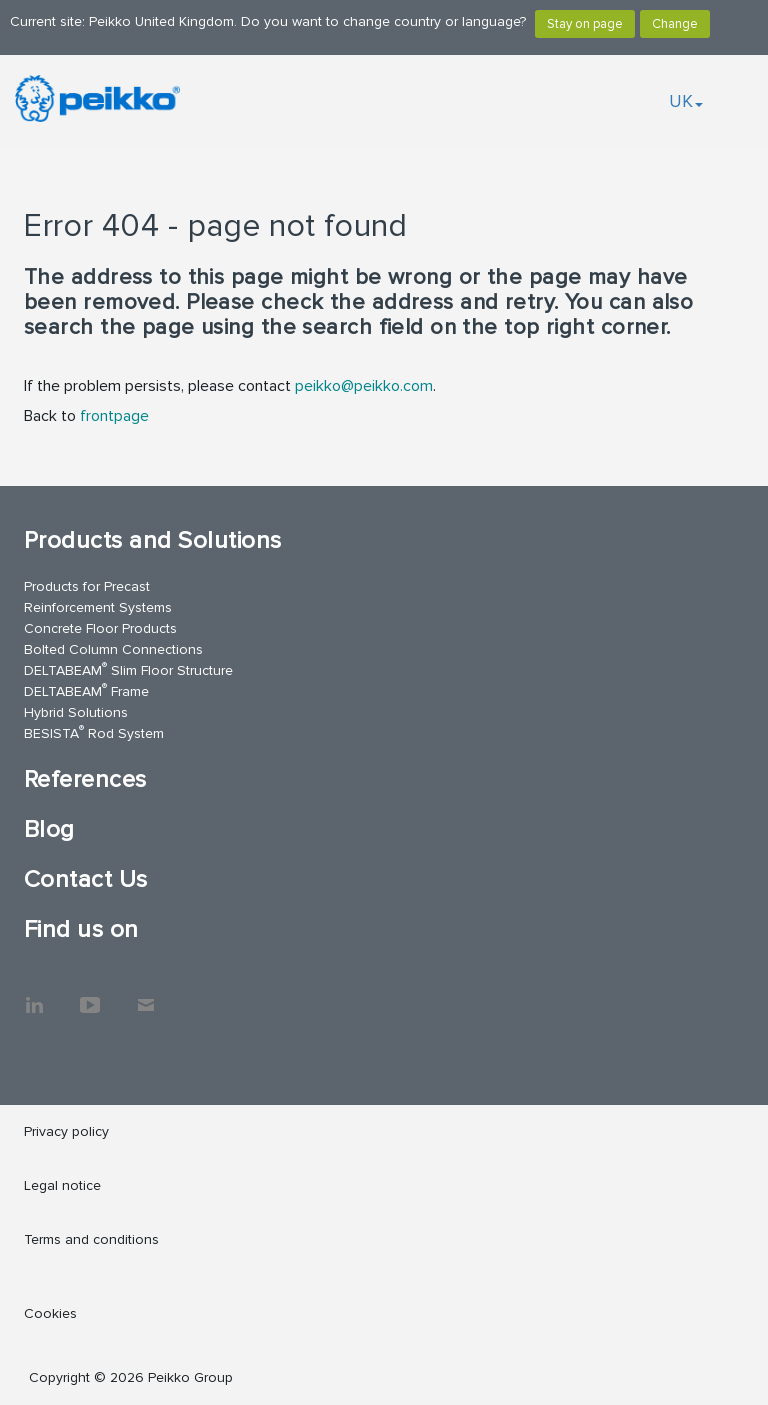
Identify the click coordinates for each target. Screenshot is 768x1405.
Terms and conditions (91, 1239)
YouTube (90, 995)
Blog (49, 829)
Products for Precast (87, 586)
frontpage (114, 416)
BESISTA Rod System (94, 732)
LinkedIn (34, 995)
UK (686, 101)
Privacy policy (66, 1131)
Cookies (50, 1313)
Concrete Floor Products (100, 628)
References (85, 779)
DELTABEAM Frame (86, 690)
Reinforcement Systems (98, 607)
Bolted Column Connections (113, 649)
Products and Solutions (153, 540)
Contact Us (86, 879)
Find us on (81, 929)
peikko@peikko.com (364, 386)
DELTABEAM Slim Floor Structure (128, 669)
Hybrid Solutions (76, 712)
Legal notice (62, 1185)
